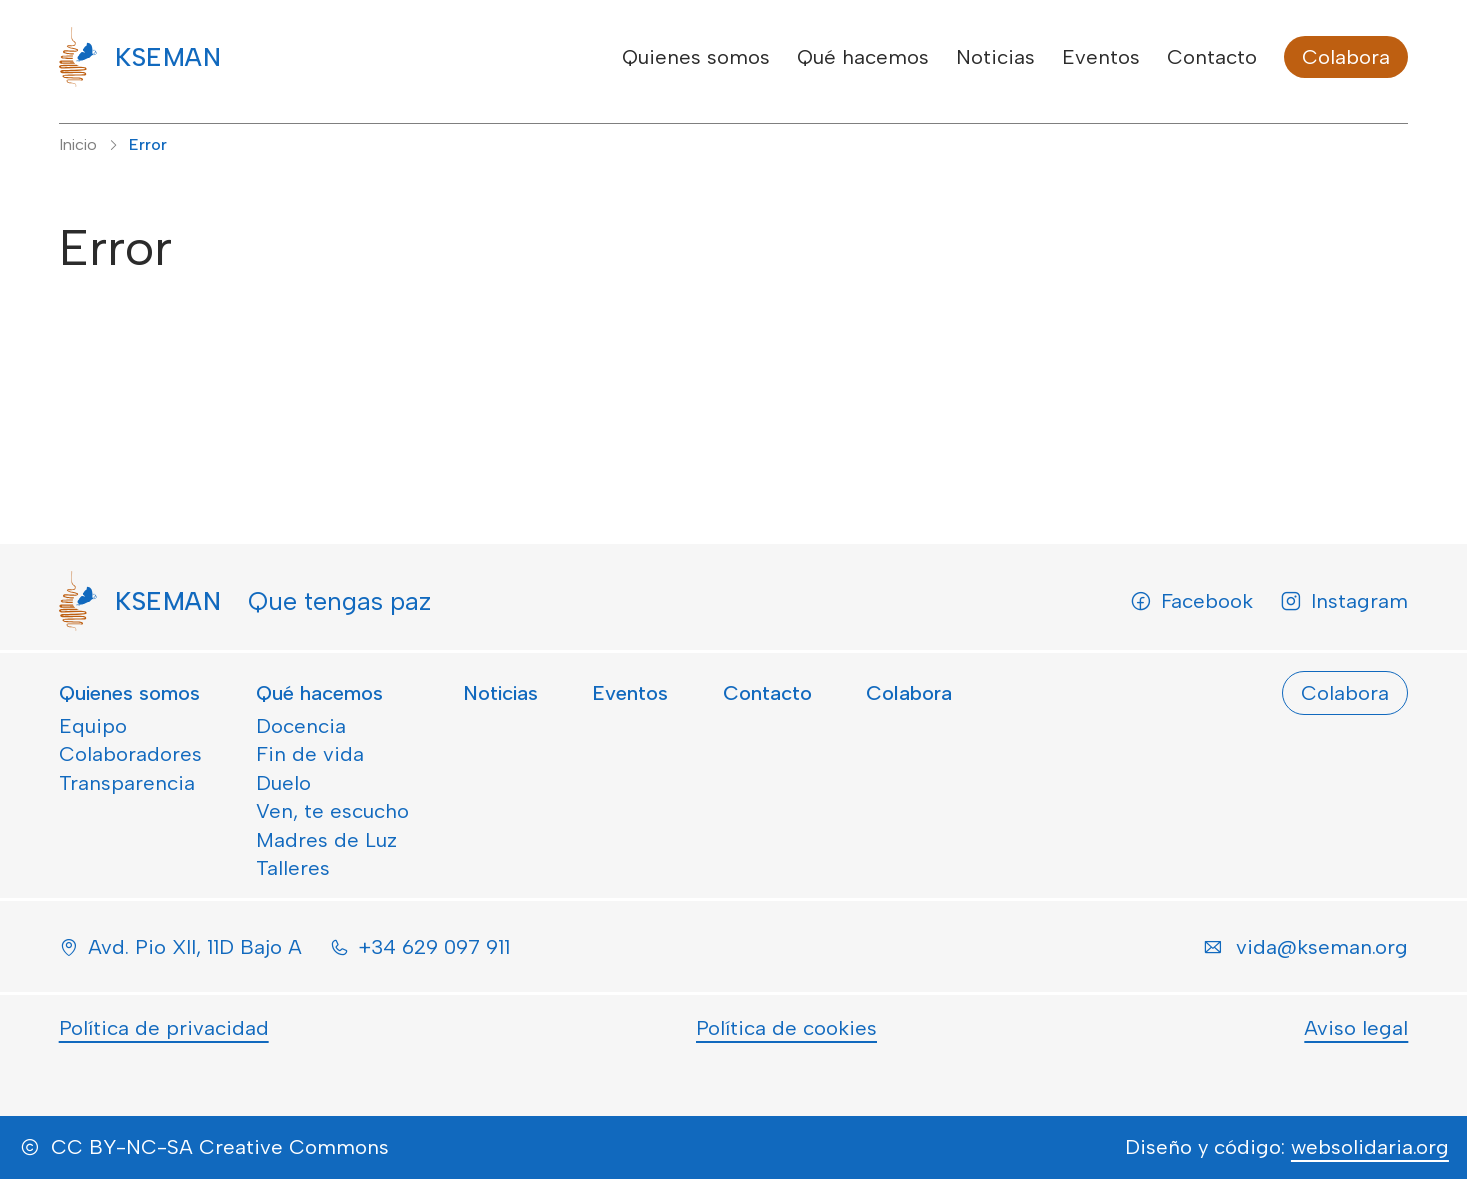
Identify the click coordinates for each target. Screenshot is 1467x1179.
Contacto (1212, 57)
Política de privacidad (164, 1028)
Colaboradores (130, 754)
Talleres (293, 868)
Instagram (1344, 601)
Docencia (301, 726)
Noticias (995, 57)
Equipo (93, 726)
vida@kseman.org (1322, 947)
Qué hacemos (863, 57)
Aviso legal (1356, 1028)
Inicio (78, 144)
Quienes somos (696, 57)
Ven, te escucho (332, 811)
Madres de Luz (326, 840)
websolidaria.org (1370, 1147)
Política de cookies (786, 1028)
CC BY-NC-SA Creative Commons (220, 1147)
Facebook (1191, 601)
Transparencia (127, 783)
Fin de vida (310, 754)
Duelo (283, 783)
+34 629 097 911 (434, 947)
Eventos (1101, 57)
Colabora (1346, 57)
